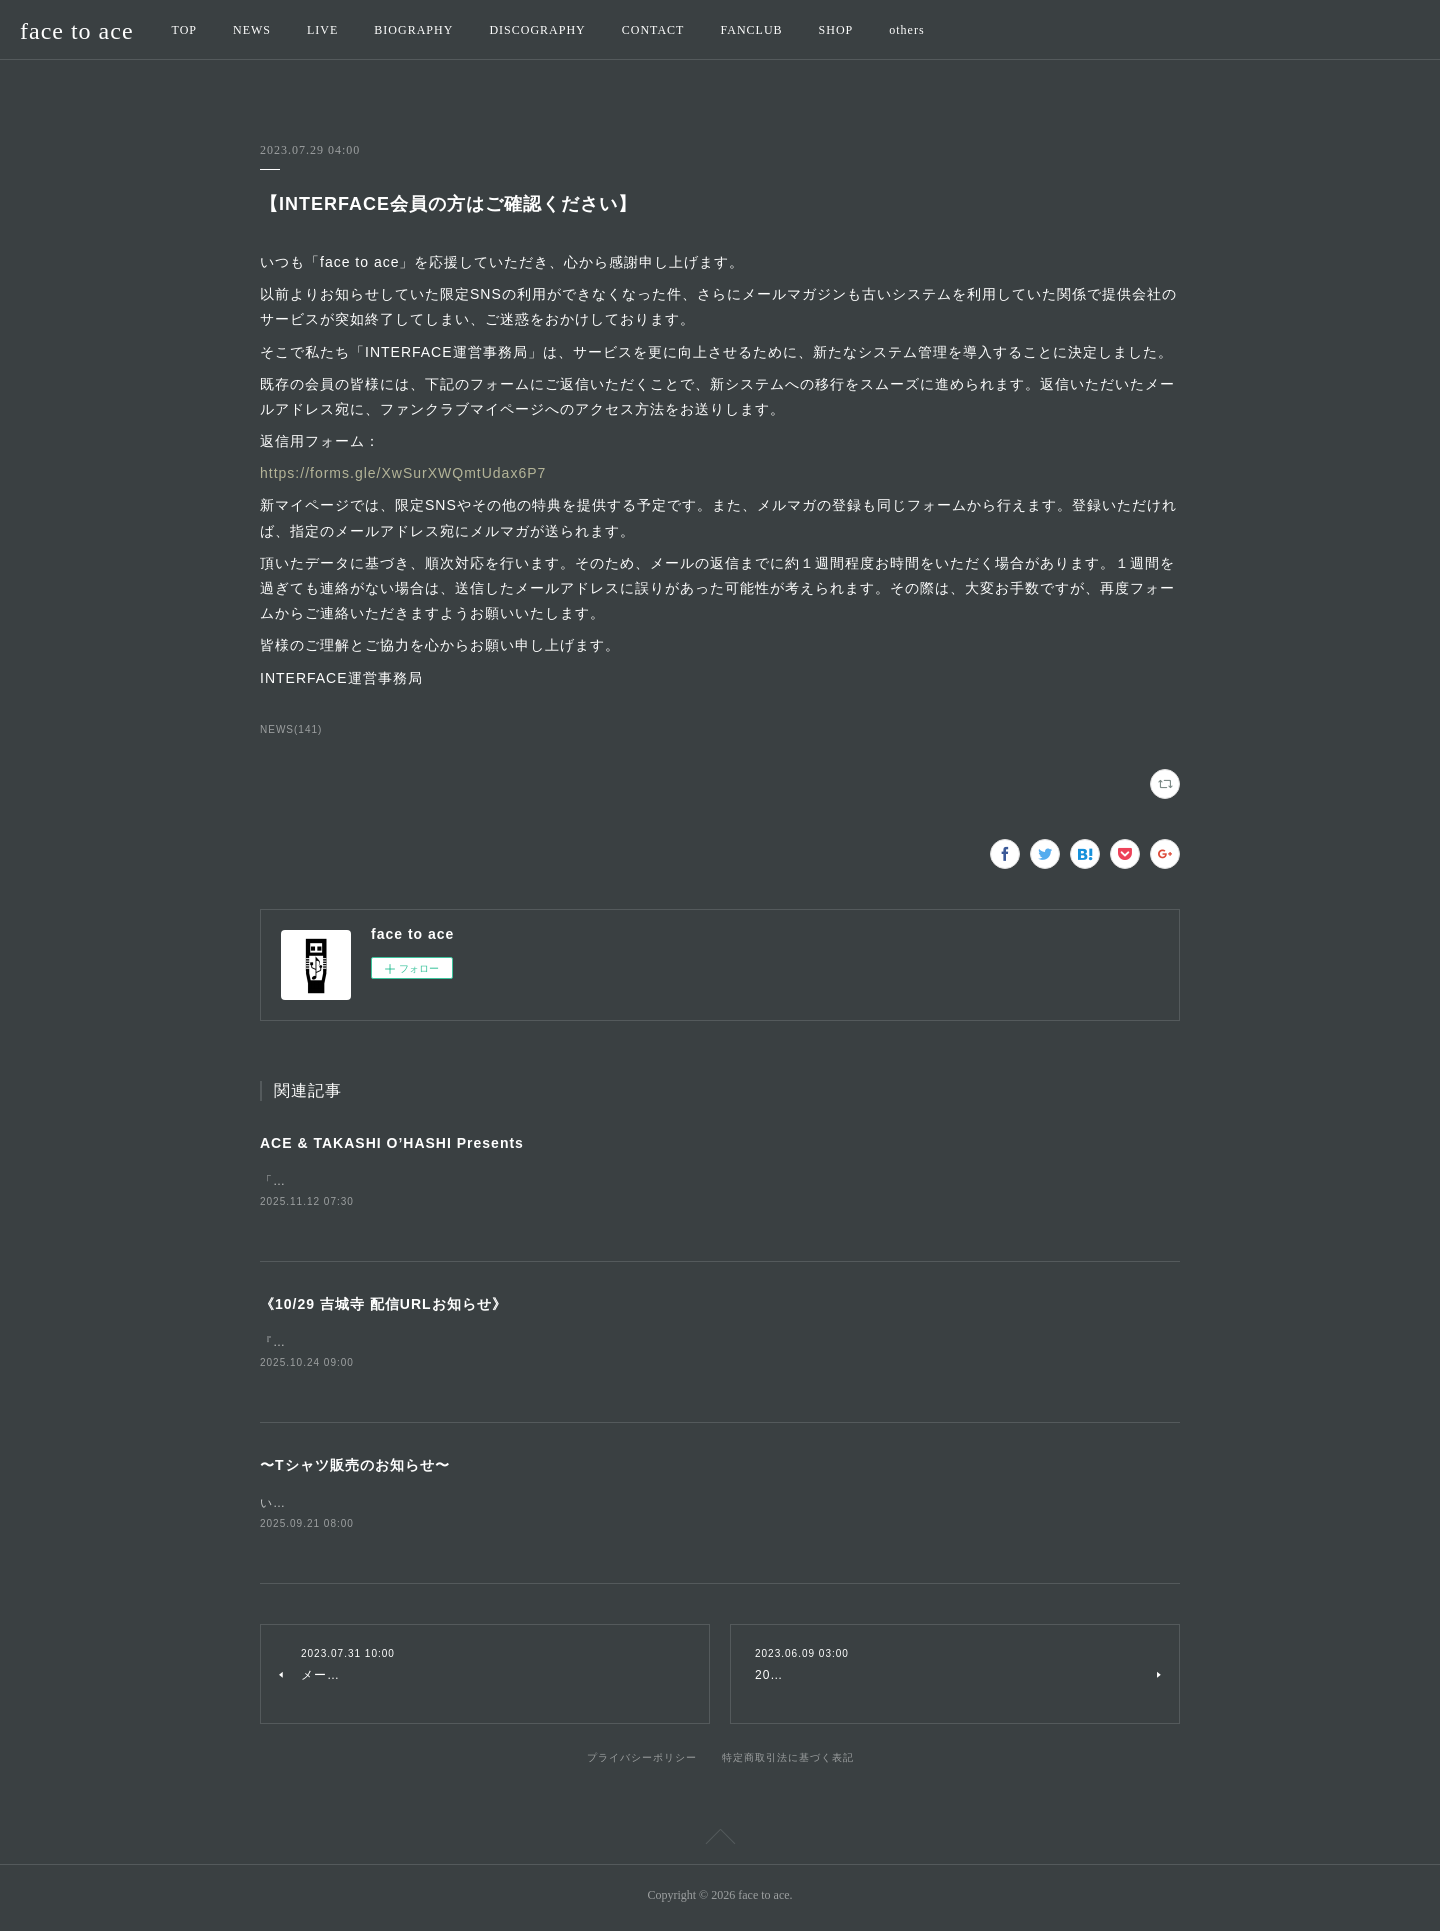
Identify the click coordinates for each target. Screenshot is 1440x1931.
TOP (184, 30)
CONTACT (653, 30)
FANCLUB (751, 30)
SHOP (836, 30)
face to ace (77, 31)
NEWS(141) (291, 729)
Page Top (720, 1844)
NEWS (252, 30)
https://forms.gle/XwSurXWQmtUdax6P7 (403, 473)
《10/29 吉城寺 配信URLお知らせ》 (383, 1305)
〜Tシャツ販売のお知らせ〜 (355, 1468)
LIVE (322, 30)
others (906, 30)
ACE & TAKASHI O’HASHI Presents (392, 1143)
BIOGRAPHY (413, 30)
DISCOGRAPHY (537, 30)
